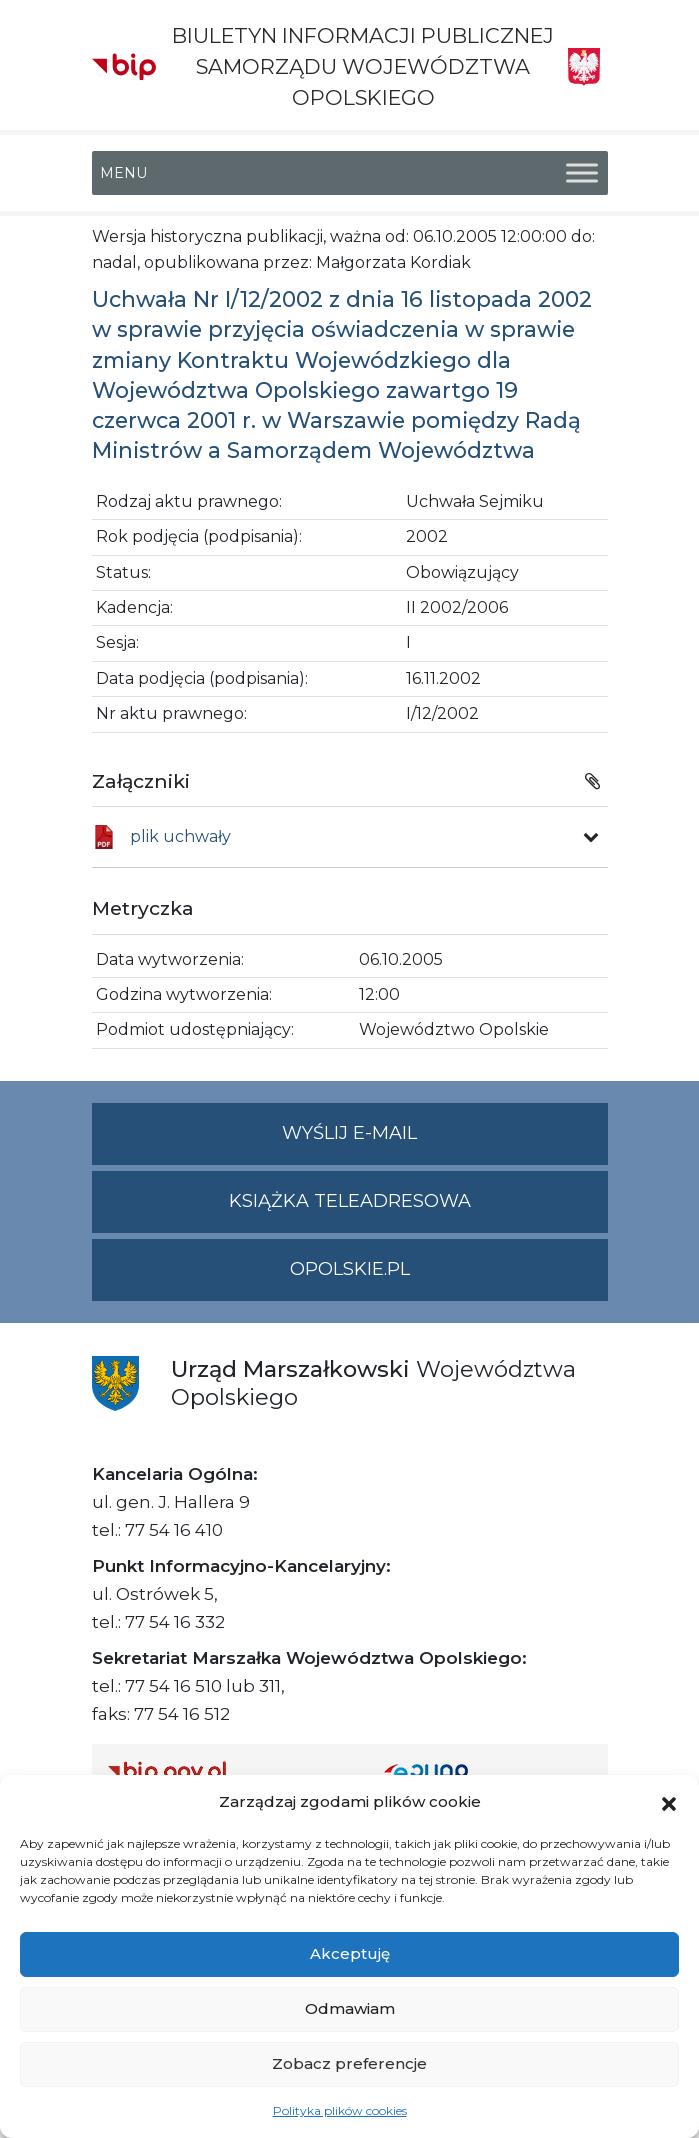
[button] (669, 1802)
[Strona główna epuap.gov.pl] (488, 1771)
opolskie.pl (350, 1269)
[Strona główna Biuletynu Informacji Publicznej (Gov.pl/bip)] (230, 1771)
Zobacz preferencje (349, 2063)
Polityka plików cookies (340, 2110)
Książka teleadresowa (350, 1201)
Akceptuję (350, 1953)
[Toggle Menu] (582, 172)
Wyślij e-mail (445, 1141)
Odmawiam (350, 2008)
